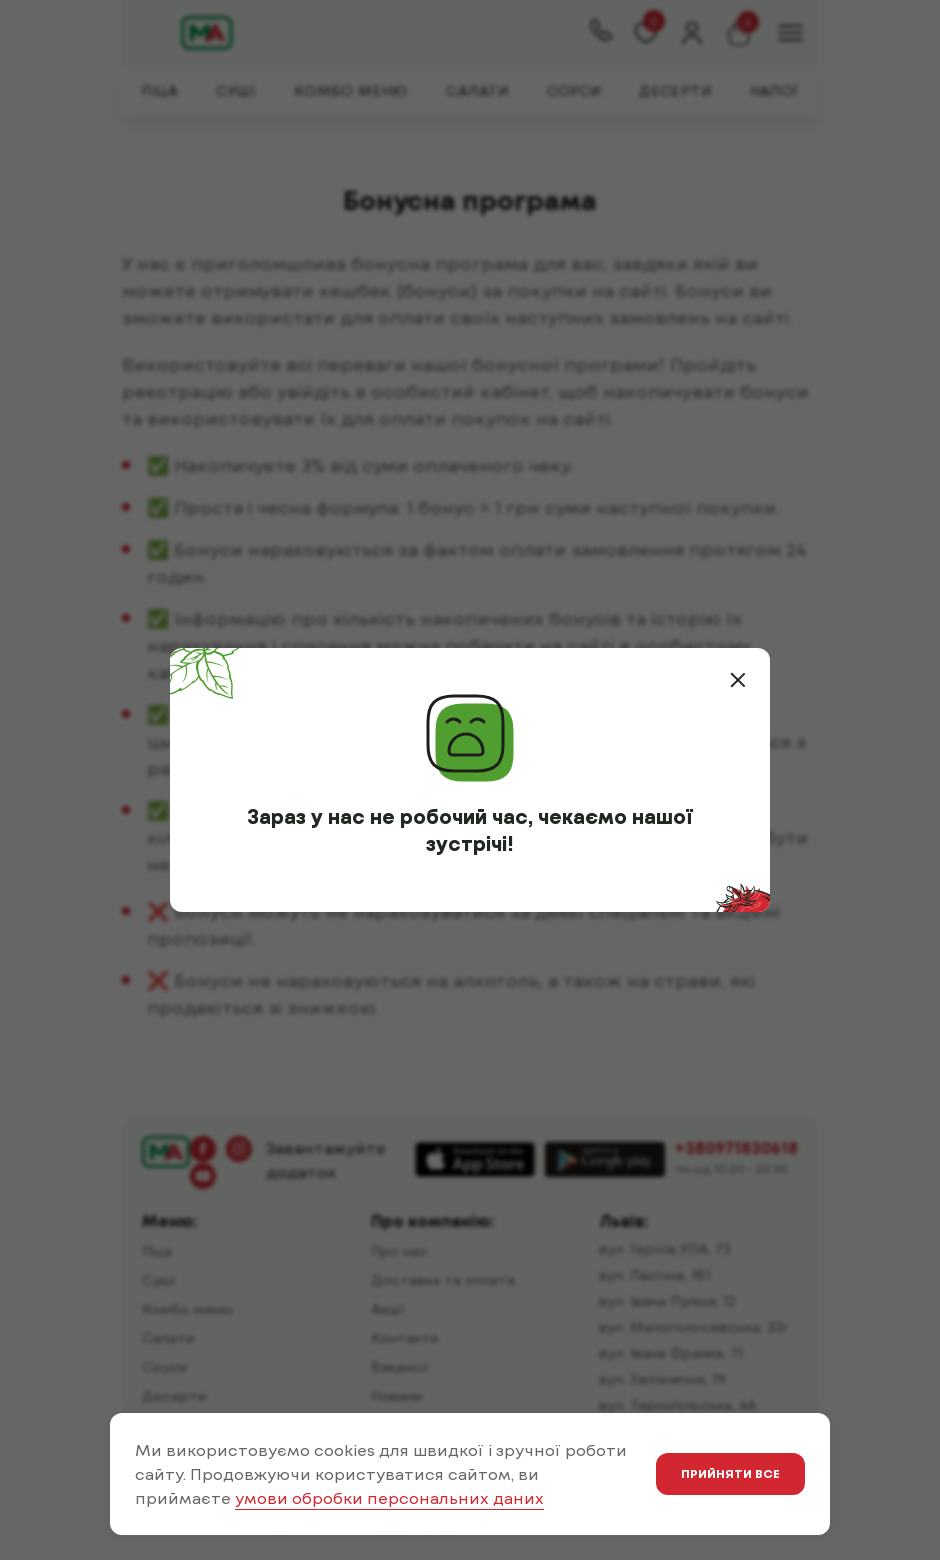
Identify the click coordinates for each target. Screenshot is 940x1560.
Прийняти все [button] (730, 1473)
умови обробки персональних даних (389, 1497)
